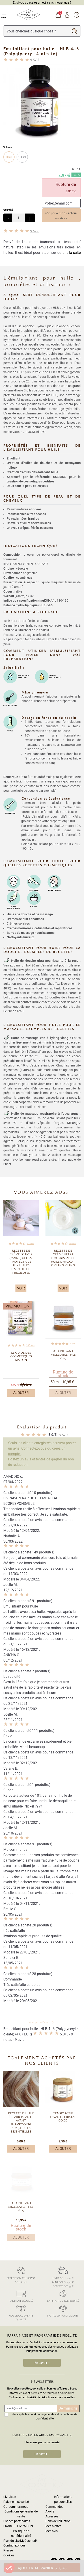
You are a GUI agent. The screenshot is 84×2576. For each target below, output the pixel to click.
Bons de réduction (58, 2506)
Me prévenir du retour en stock (61, 215)
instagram (78, 2545)
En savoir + (42, 2363)
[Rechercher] (36, 31)
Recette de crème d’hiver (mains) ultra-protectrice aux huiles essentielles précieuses (20, 1261)
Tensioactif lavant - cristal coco (63, 2117)
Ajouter (21, 1393)
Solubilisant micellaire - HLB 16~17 (63, 1354)
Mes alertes (53, 2511)
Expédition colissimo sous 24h (21, 2274)
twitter (62, 2545)
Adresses (51, 2501)
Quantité (8, 209)
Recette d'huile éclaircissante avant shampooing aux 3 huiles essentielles (21, 2122)
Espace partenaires (16, 2506)
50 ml (9, 157)
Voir (21, 1288)
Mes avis (51, 2515)
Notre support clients (63, 2310)
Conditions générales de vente (21, 2498)
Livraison (9, 2481)
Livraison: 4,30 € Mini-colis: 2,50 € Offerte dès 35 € (63, 2276)
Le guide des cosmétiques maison (21, 1356)
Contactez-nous (14, 2530)
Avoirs (49, 2496)
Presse (8, 2535)
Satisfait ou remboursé (63, 2295)
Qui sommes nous (15, 2491)
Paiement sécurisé (21, 2295)
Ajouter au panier (42, 2567)
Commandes (54, 2491)
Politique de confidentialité (21, 2518)
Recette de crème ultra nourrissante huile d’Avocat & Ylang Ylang (63, 1257)
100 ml (22, 157)
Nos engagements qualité (21, 2312)
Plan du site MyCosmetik (20, 2525)
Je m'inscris (68, 2408)
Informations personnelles (63, 2484)
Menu (4, 14)
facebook (54, 2545)
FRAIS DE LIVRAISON (18, 2511)
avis (34, 60)
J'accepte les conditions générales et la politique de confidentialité (44, 2416)
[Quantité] (18, 218)
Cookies (8, 2540)
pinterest (70, 2545)
